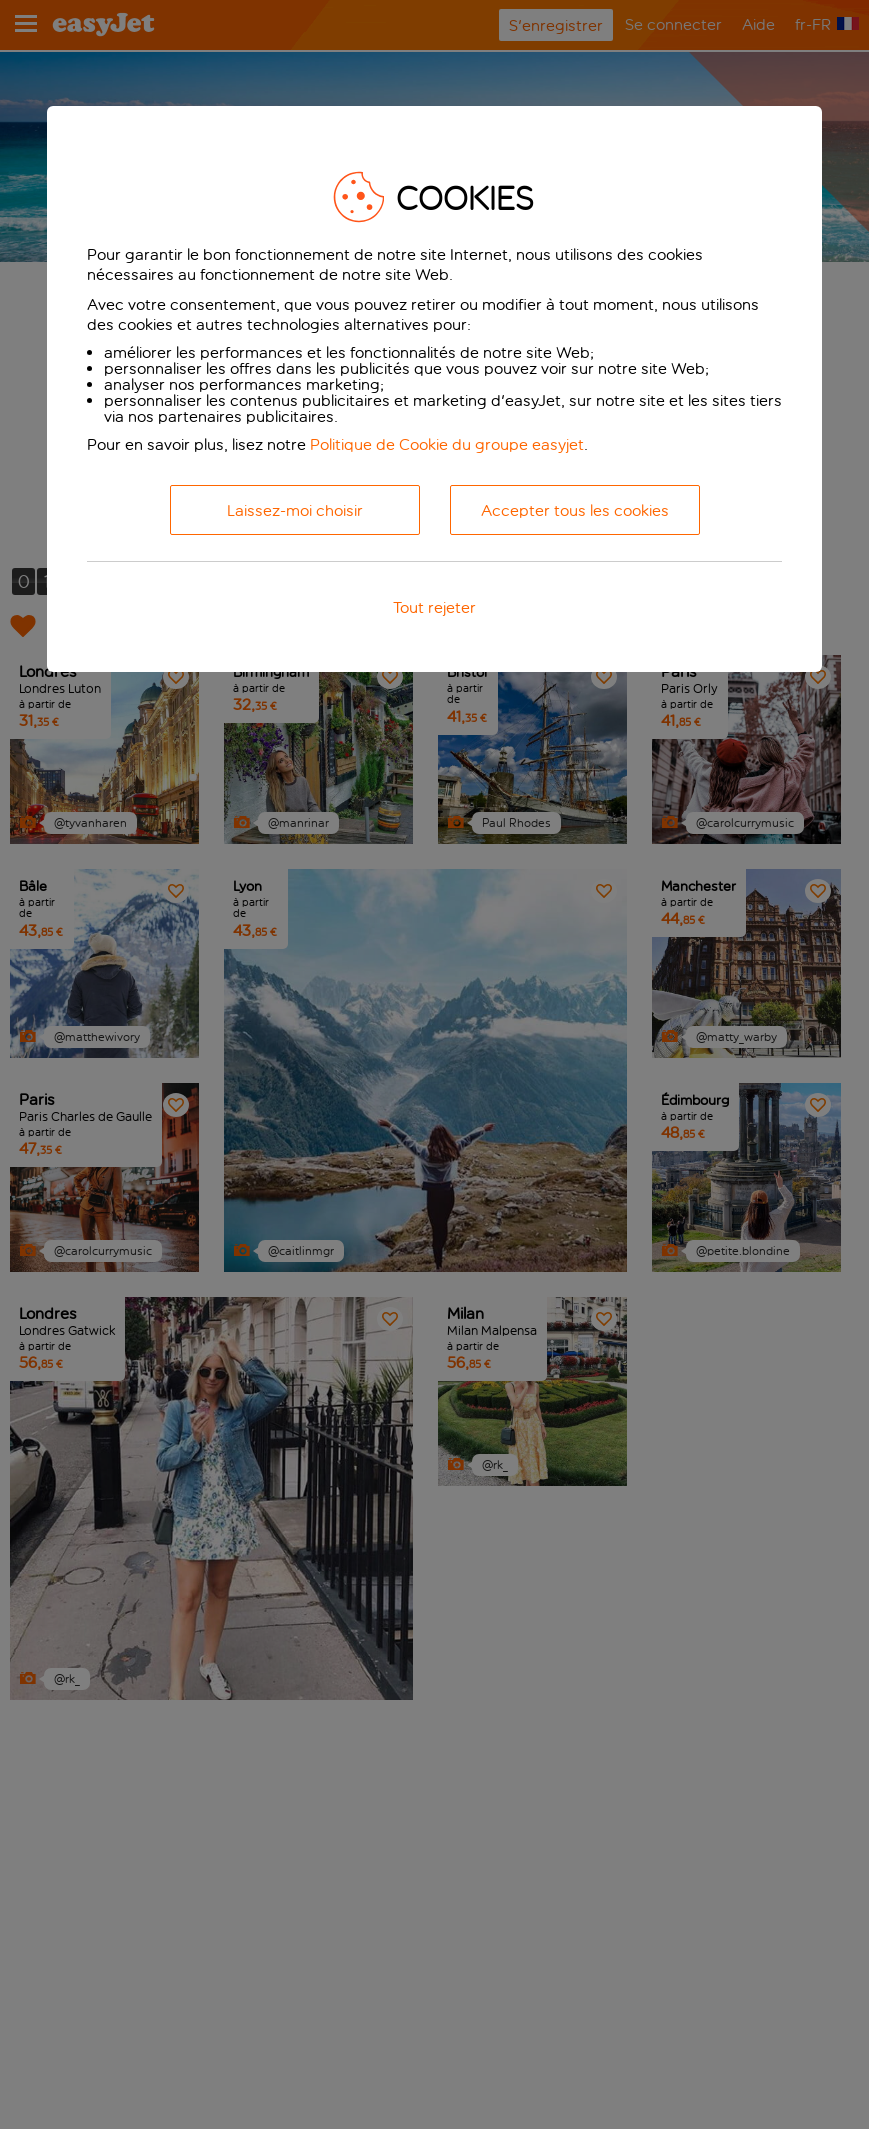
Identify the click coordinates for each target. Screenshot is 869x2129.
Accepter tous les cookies (575, 510)
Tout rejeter (434, 607)
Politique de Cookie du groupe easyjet (447, 444)
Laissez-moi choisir (295, 510)
